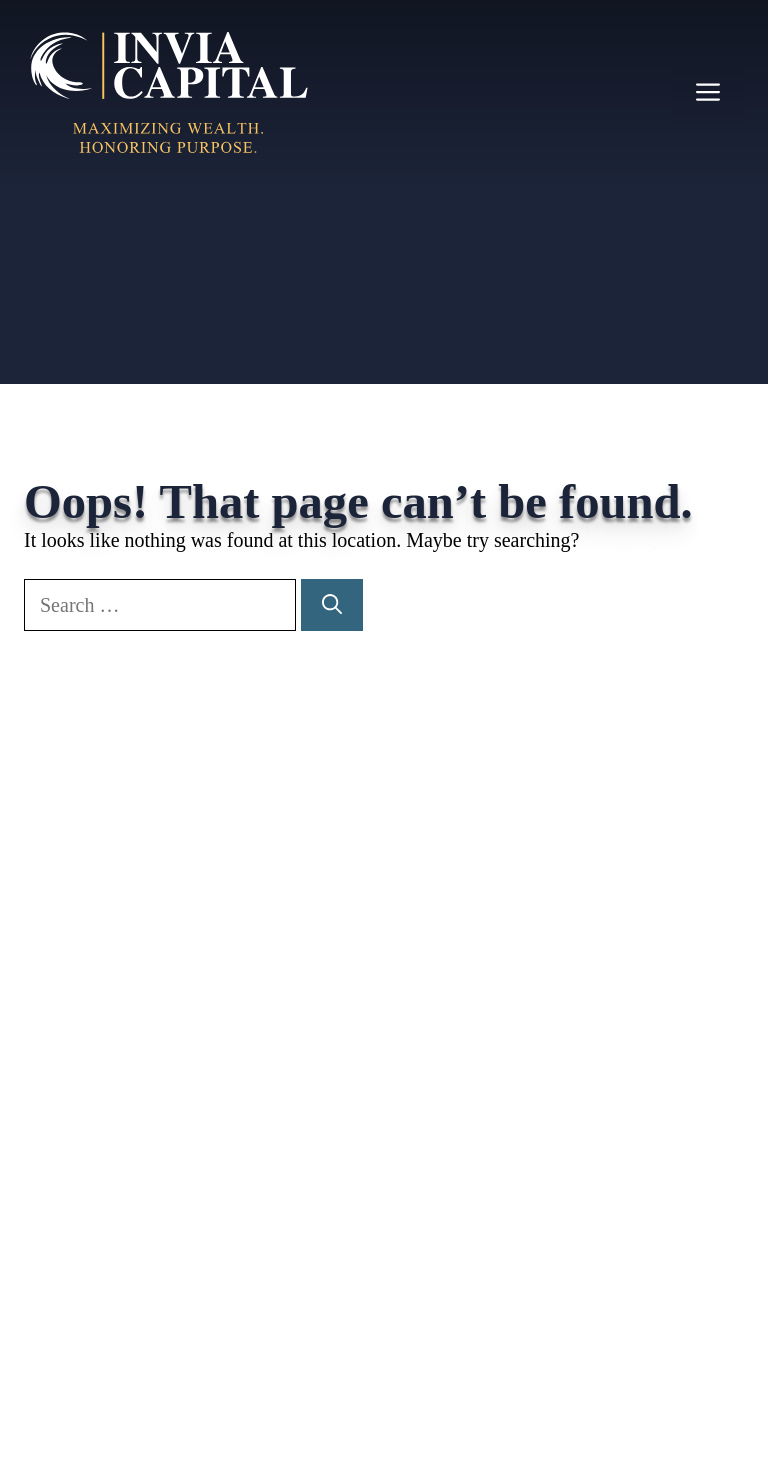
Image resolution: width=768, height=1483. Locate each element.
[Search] (332, 605)
